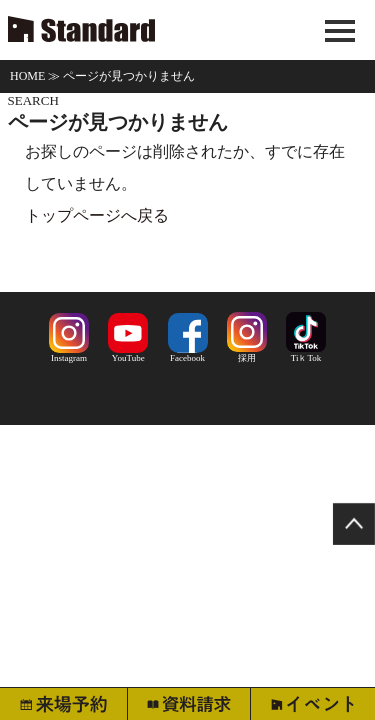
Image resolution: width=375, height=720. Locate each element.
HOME (27, 76)
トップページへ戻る (97, 215)
